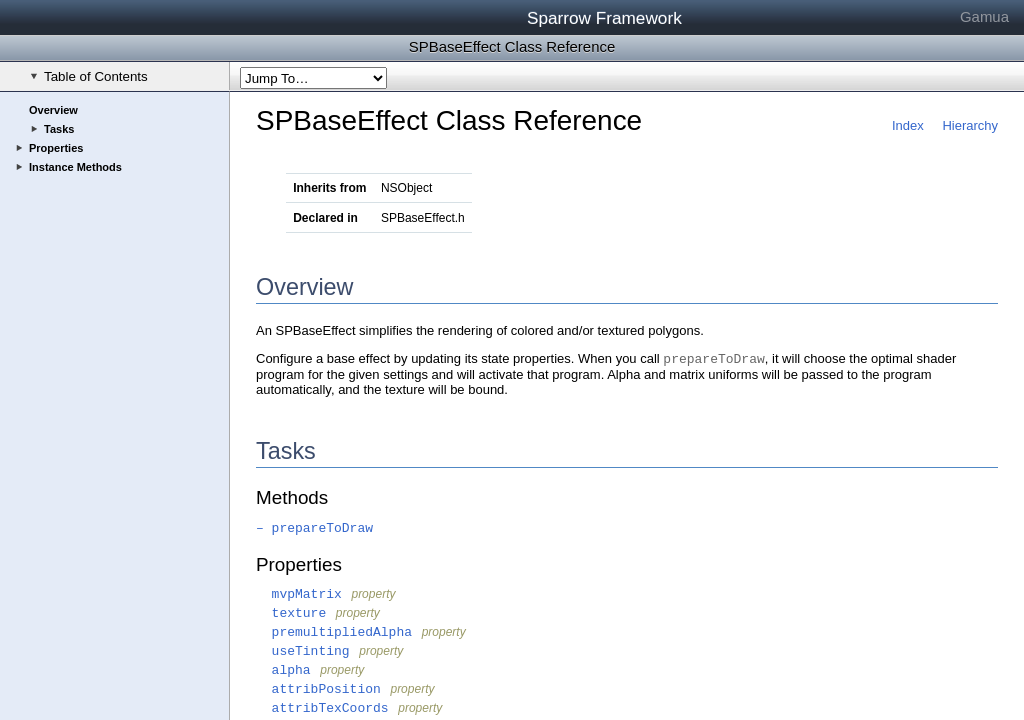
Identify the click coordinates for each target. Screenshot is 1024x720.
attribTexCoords (322, 708)
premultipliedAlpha (334, 632)
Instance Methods (75, 167)
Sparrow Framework (604, 18)
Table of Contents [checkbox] (89, 76)
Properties (56, 148)
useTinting (303, 651)
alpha (283, 670)
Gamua (984, 16)
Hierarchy (970, 125)
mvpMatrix (299, 594)
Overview (53, 110)
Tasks (59, 129)
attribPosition (318, 689)
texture (291, 613)
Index (908, 125)
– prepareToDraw (314, 528)
